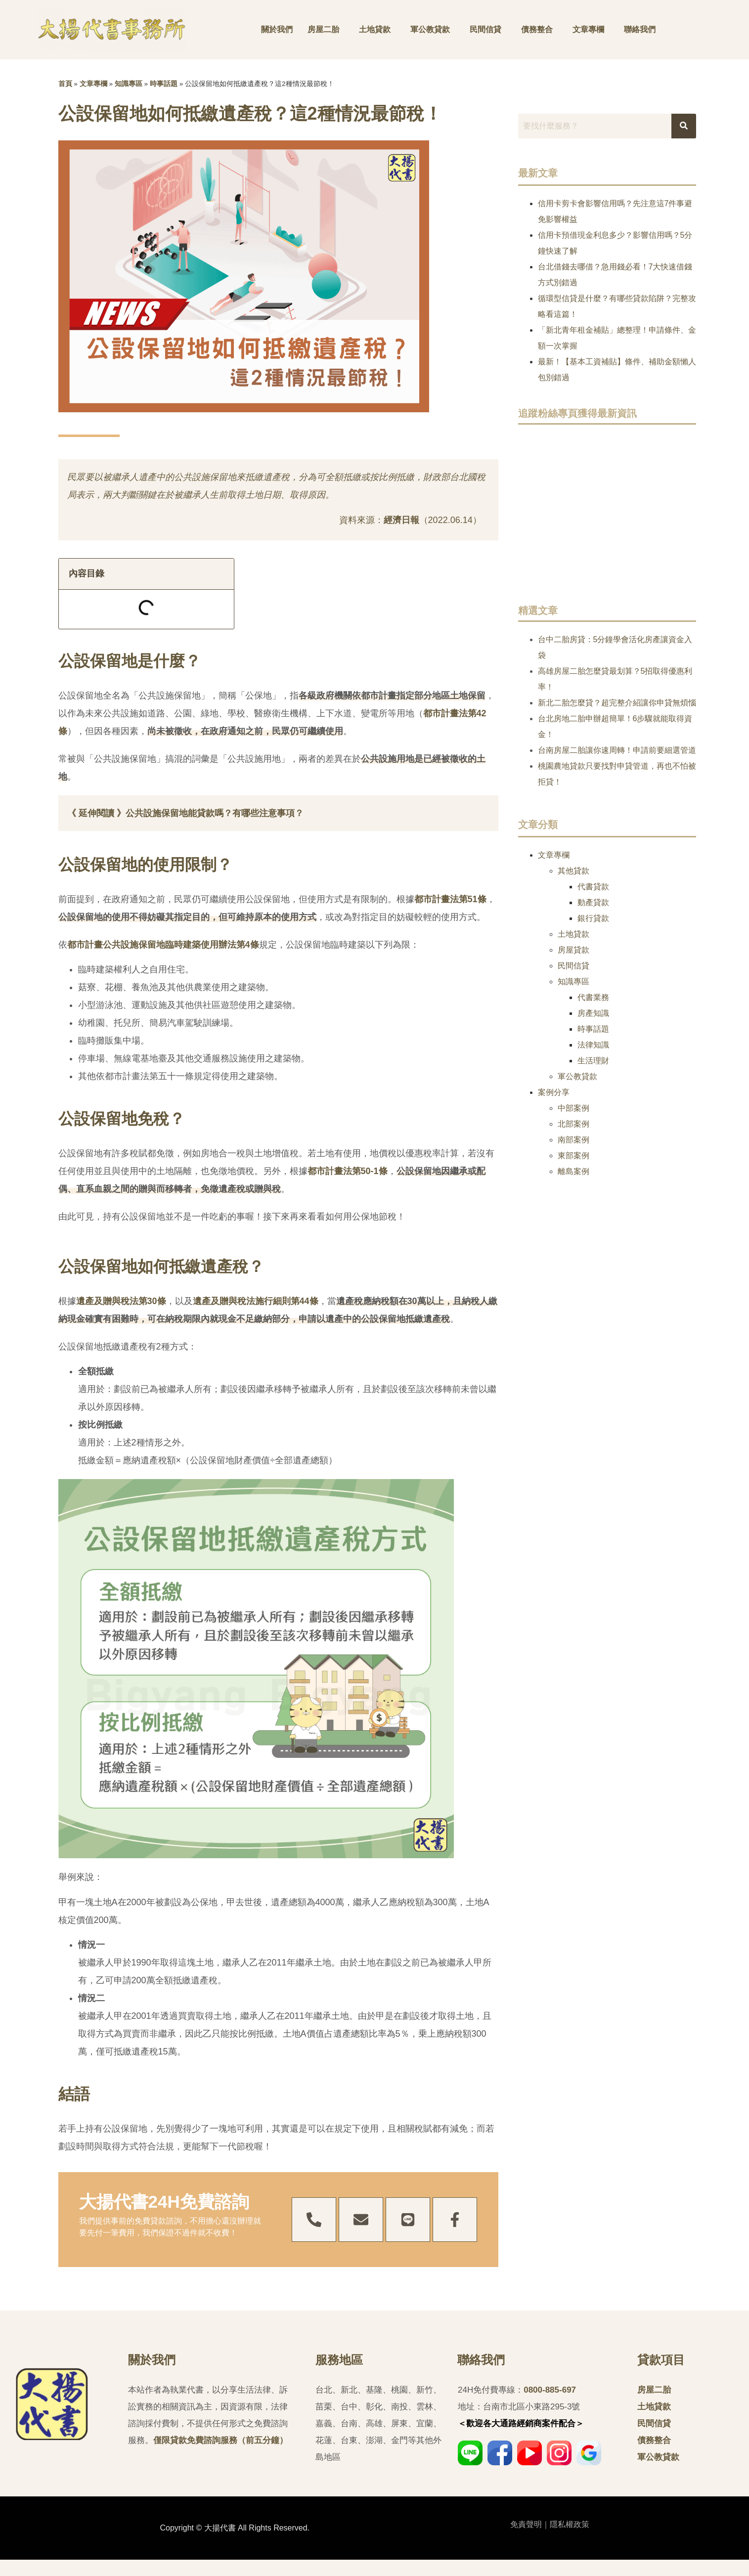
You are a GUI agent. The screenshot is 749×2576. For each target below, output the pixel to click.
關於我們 (277, 29)
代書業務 (593, 997)
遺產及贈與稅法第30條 (121, 1301)
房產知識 (593, 1013)
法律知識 (593, 1045)
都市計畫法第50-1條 (348, 1171)
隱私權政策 (569, 2524)
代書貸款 (593, 886)
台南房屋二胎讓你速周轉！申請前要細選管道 (617, 750)
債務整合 (537, 29)
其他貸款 (573, 871)
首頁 (65, 83)
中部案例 (573, 1108)
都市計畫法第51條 (450, 899)
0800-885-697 (550, 2390)
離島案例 (573, 1171)
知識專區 (128, 83)
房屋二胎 (323, 29)
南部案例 (573, 1139)
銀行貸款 (593, 918)
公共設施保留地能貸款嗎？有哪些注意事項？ (215, 813)
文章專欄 (588, 29)
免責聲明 (526, 2524)
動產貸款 (593, 902)
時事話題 (163, 83)
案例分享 (554, 1092)
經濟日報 (401, 520)
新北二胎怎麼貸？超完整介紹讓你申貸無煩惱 (617, 703)
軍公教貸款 (430, 29)
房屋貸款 (573, 950)
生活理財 (593, 1060)
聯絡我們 (640, 29)
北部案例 (573, 1124)
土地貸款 (375, 29)
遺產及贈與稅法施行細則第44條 (255, 1301)
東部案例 (573, 1155)
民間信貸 (485, 29)
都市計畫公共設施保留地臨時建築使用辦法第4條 (163, 945)
